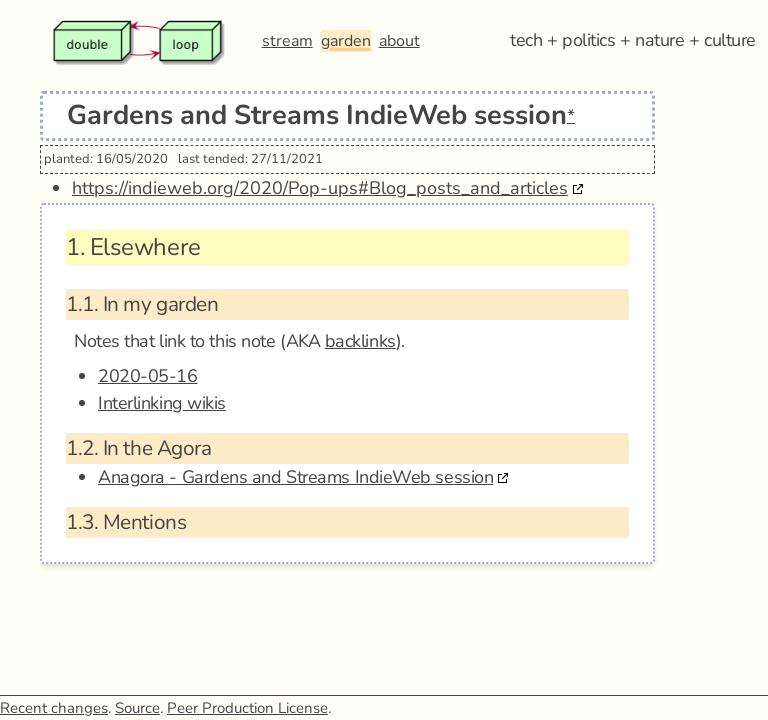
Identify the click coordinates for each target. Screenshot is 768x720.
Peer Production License (247, 708)
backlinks (360, 341)
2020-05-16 (148, 376)
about (399, 41)
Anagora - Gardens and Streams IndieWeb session (295, 477)
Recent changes (54, 708)
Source (137, 708)
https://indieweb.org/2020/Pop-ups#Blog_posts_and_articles (320, 188)
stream (287, 41)
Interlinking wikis (162, 403)
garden (346, 41)
